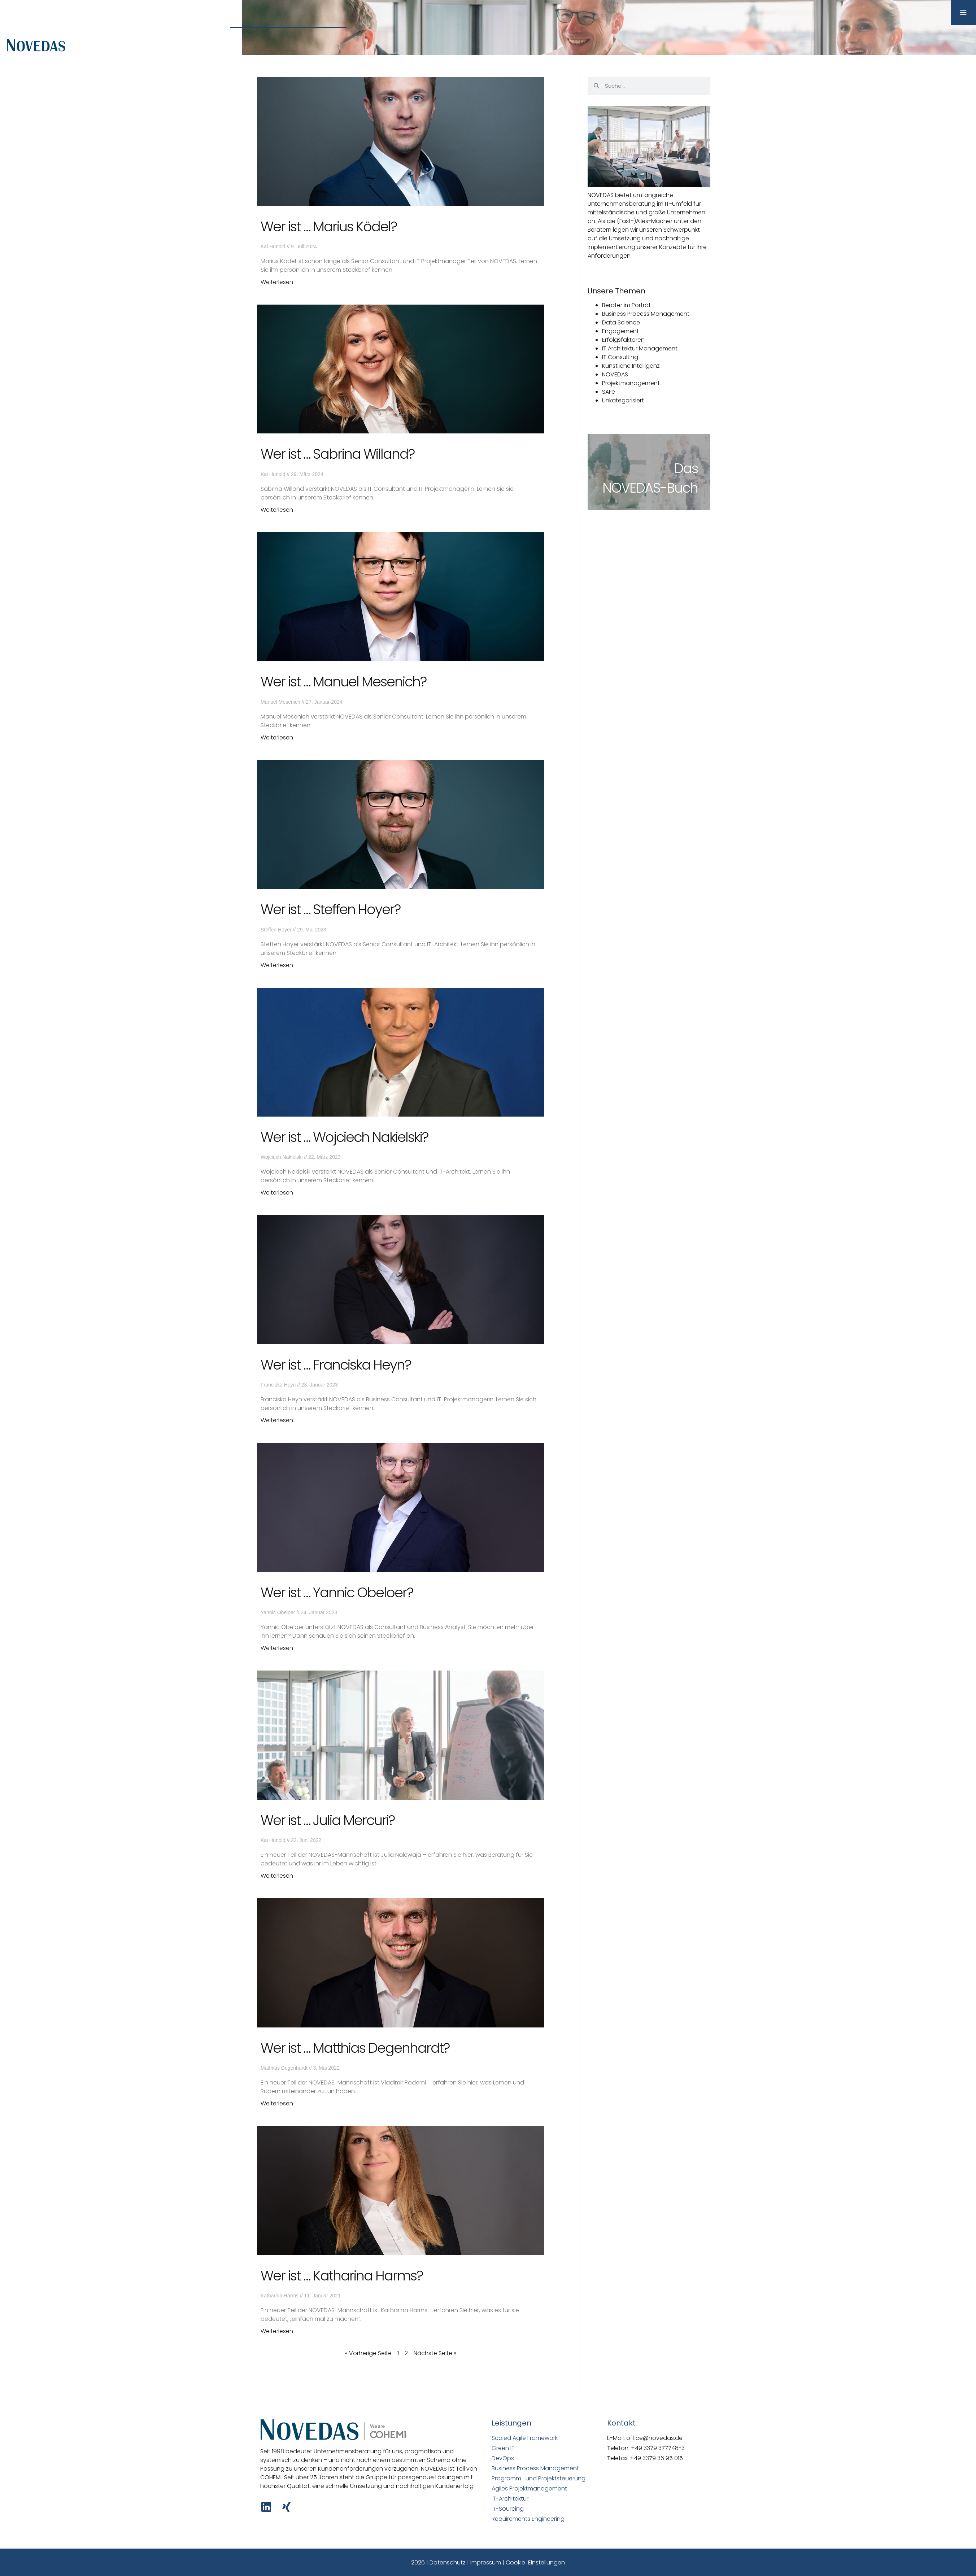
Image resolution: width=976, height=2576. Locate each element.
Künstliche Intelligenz (631, 366)
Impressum (485, 2562)
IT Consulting (620, 357)
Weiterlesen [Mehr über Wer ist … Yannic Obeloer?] (277, 1648)
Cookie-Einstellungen (535, 2562)
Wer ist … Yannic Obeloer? (337, 1592)
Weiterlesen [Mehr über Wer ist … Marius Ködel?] (277, 282)
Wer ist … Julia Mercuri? (328, 1820)
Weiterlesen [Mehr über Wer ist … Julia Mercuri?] (277, 1876)
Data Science (621, 322)
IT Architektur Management (639, 348)
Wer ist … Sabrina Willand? (337, 453)
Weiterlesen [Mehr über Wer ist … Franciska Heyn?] (277, 1420)
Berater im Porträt (626, 305)
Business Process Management (645, 314)
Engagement (620, 331)
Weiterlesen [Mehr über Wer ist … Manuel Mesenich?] (277, 737)
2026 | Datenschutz (438, 2562)
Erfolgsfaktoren (623, 340)
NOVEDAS (615, 374)
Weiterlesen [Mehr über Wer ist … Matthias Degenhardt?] (277, 2103)
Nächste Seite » (435, 2353)
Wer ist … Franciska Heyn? (336, 1364)
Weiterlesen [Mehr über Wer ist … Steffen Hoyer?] (277, 965)
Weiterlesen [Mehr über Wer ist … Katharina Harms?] (277, 2331)
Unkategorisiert (623, 400)
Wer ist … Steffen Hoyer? (330, 909)
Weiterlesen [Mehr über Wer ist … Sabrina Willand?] (277, 510)
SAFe (608, 392)
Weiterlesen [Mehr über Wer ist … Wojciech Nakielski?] (277, 1192)
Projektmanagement (631, 383)
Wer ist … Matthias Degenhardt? (355, 2047)
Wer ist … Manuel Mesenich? (343, 681)
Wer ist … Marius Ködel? (329, 226)
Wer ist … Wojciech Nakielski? (344, 1137)
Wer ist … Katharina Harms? (342, 2275)
